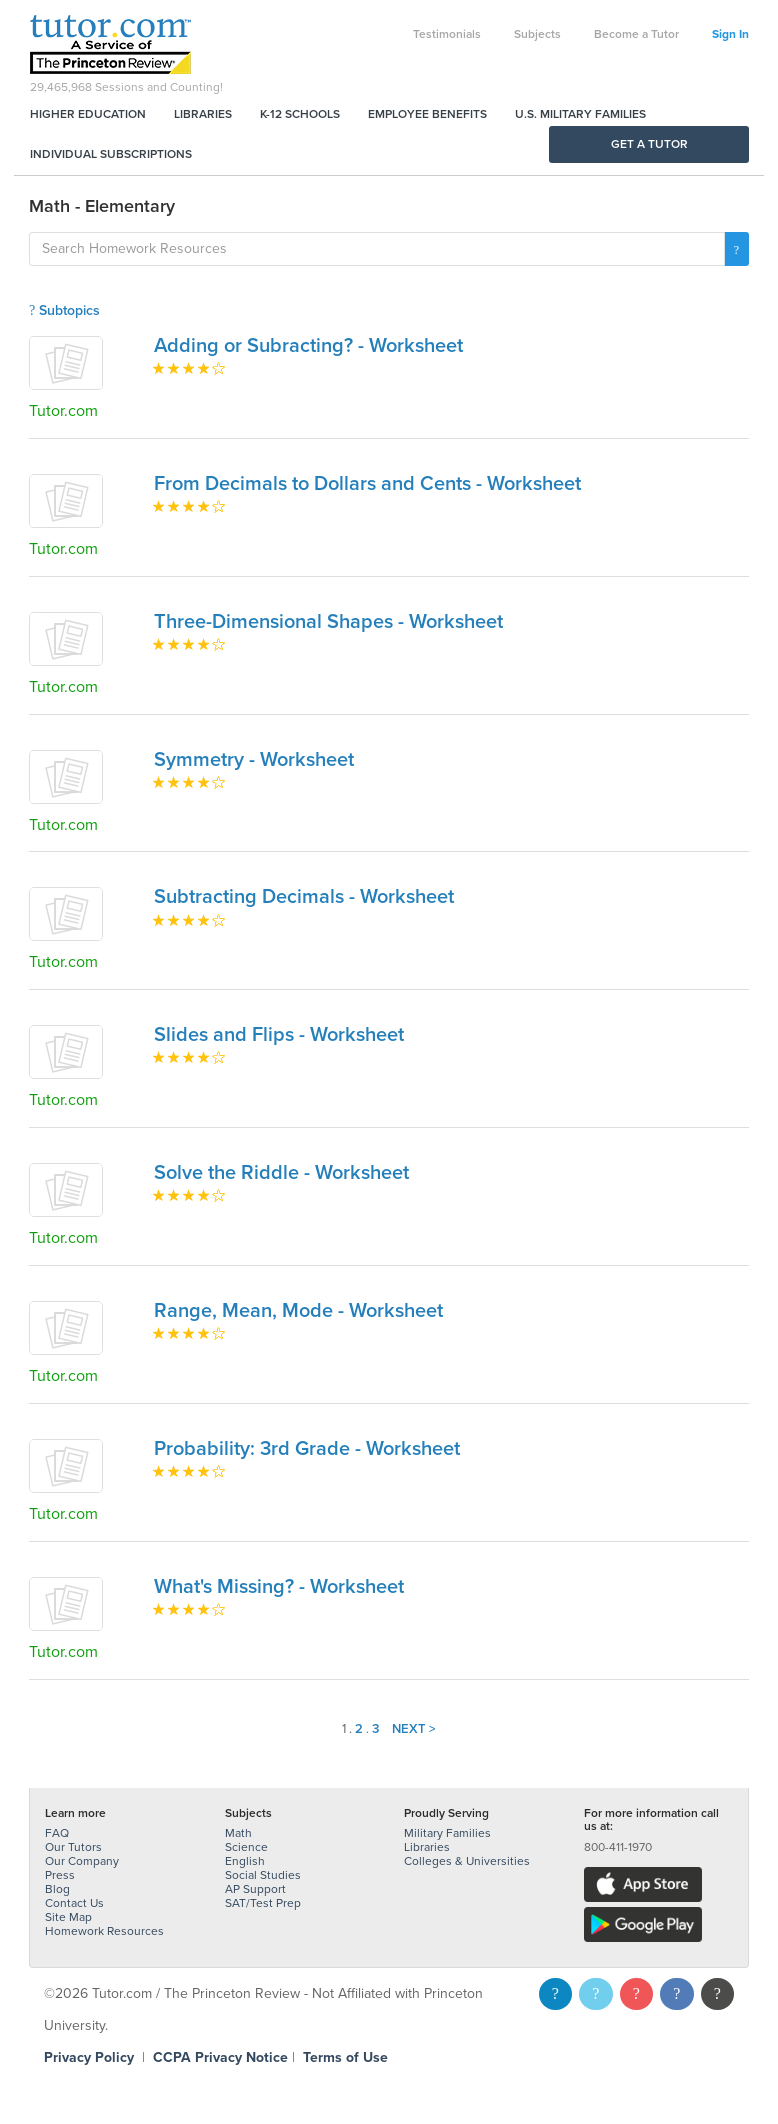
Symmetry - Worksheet (254, 760)
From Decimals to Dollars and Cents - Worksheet (367, 484)
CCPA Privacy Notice (220, 2057)
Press (60, 1875)
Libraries (203, 114)
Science (246, 1847)
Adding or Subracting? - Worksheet (308, 346)
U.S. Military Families (580, 114)
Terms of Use (345, 2057)
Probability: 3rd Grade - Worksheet (307, 1449)
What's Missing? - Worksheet (279, 1587)
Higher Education (88, 114)
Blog (57, 1889)
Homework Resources (104, 1931)
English (245, 1861)
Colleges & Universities (467, 1861)
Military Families (447, 1833)
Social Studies (263, 1875)
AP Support (255, 1889)
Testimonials (447, 34)
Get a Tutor (649, 144)
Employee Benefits (427, 114)
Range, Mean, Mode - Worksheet (298, 1311)
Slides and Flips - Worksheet (279, 1035)
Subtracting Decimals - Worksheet (304, 897)
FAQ (57, 1833)
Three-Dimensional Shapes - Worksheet (328, 622)
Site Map (68, 1917)
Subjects (537, 34)
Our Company (82, 1861)
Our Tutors (73, 1847)
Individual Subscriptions (111, 154)
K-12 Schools (300, 114)
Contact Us (74, 1903)
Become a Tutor (636, 34)
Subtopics (64, 310)
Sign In (730, 34)
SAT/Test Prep (263, 1903)
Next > (414, 1729)
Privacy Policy (89, 2057)
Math (238, 1833)
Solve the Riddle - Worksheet (281, 1173)
